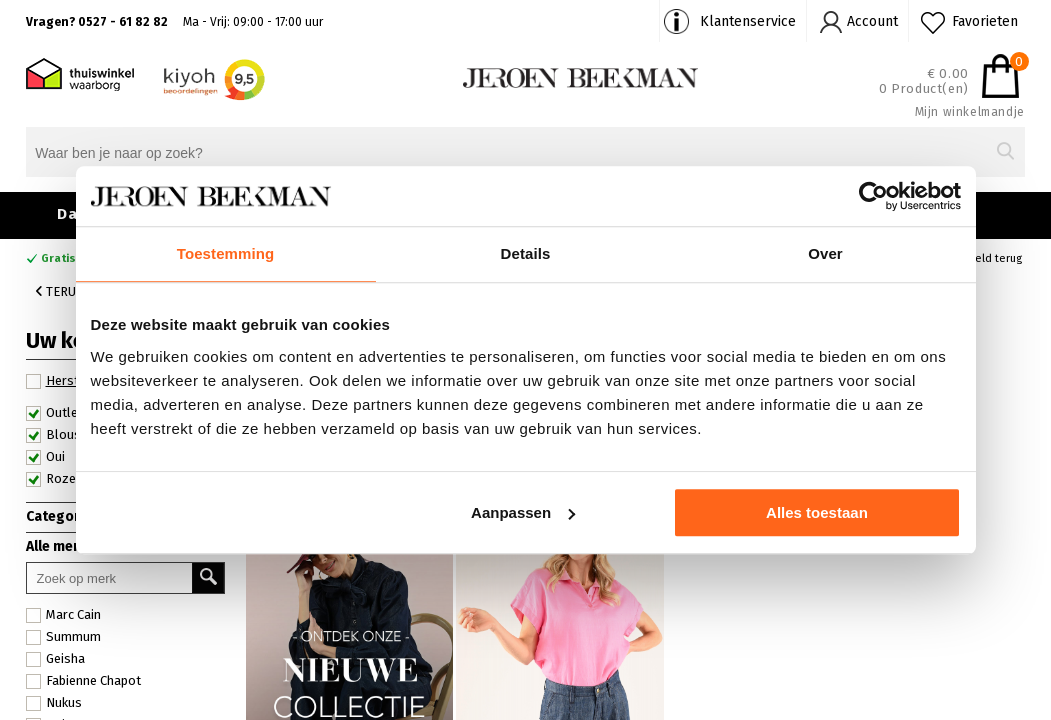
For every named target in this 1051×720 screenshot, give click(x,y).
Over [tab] (825, 253)
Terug (60, 291)
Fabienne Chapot (83, 681)
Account (872, 21)
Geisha (55, 659)
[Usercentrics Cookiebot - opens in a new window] (873, 196)
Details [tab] (526, 253)
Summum (63, 637)
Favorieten (985, 21)
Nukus (54, 703)
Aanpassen (523, 512)
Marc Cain (63, 615)
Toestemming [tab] (226, 253)
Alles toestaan (817, 512)
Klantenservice (748, 21)
